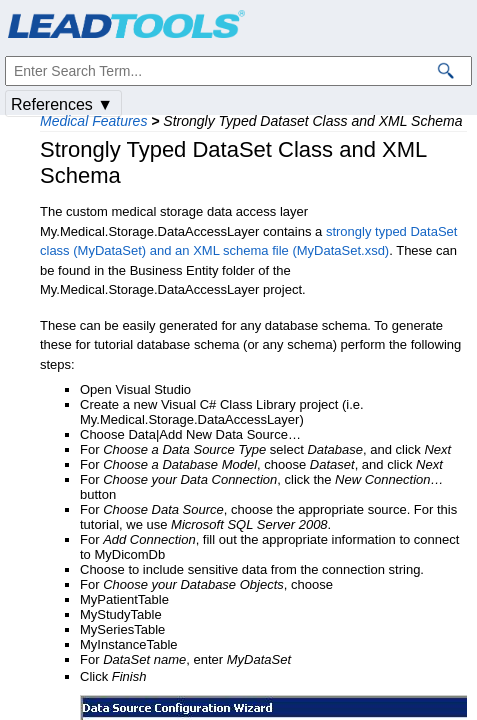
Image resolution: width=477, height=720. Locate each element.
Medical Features (93, 121)
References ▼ (62, 104)
